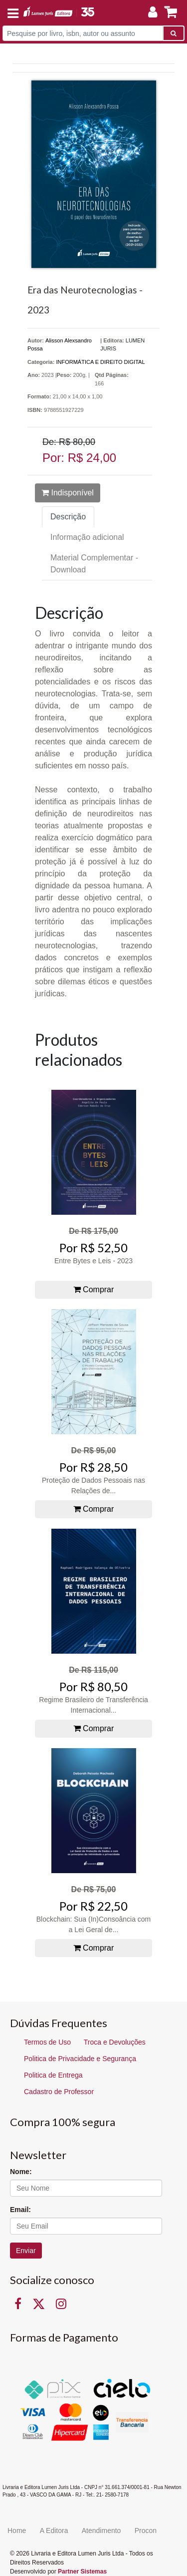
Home (16, 2531)
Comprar (93, 1289)
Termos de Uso (47, 2042)
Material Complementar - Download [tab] (94, 563)
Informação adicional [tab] (87, 537)
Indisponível (67, 492)
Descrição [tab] (68, 516)
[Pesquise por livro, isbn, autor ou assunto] (82, 33)
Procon (146, 2531)
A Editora (54, 2531)
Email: (20, 2210)
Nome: (21, 2172)
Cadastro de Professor (59, 2092)
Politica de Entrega (53, 2075)
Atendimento (101, 2531)
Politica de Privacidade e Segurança (80, 2059)
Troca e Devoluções (115, 2042)
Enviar (26, 2251)
